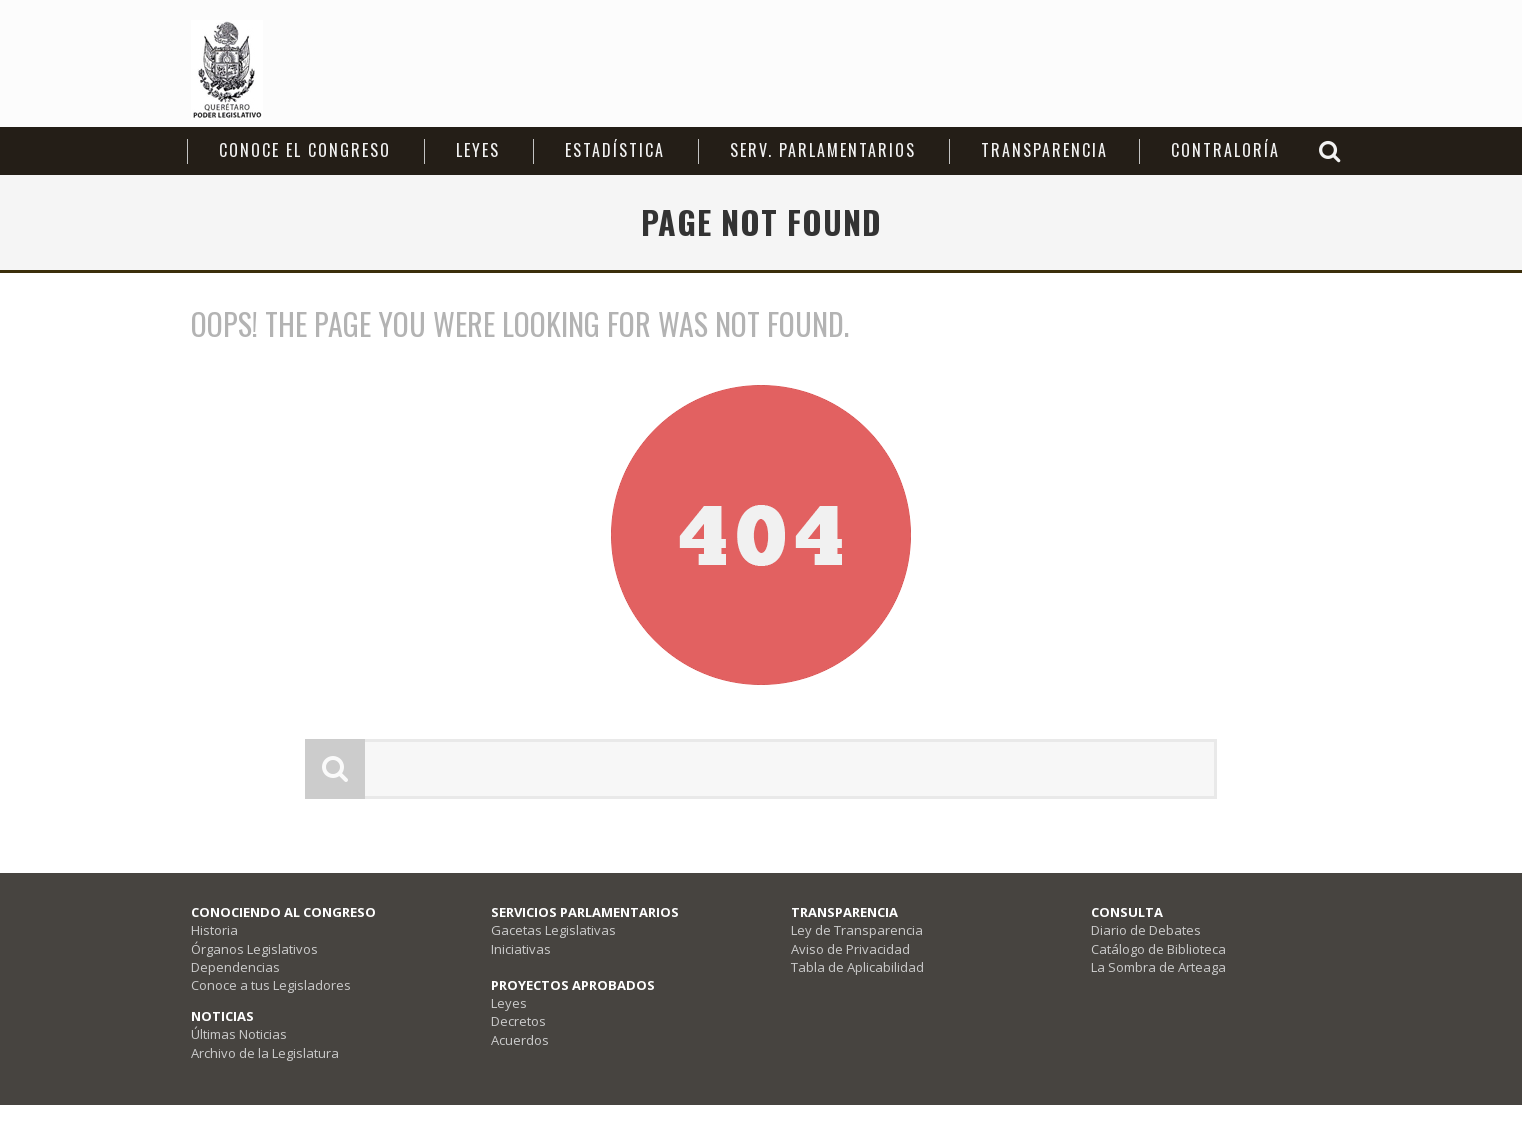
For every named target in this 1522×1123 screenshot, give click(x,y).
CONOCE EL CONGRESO (305, 150)
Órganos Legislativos (254, 949)
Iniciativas (521, 949)
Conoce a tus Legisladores (271, 985)
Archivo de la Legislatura (265, 1053)
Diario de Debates (1146, 930)
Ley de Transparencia (857, 930)
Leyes (478, 150)
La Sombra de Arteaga (1158, 967)
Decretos (518, 1021)
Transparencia (1044, 150)
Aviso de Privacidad (850, 949)
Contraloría (1225, 150)
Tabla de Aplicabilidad (857, 967)
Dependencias (235, 967)
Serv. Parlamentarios (823, 150)
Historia (214, 930)
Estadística (615, 150)
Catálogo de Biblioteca (1158, 949)
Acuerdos (520, 1040)
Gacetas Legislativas (553, 930)
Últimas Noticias (239, 1034)
